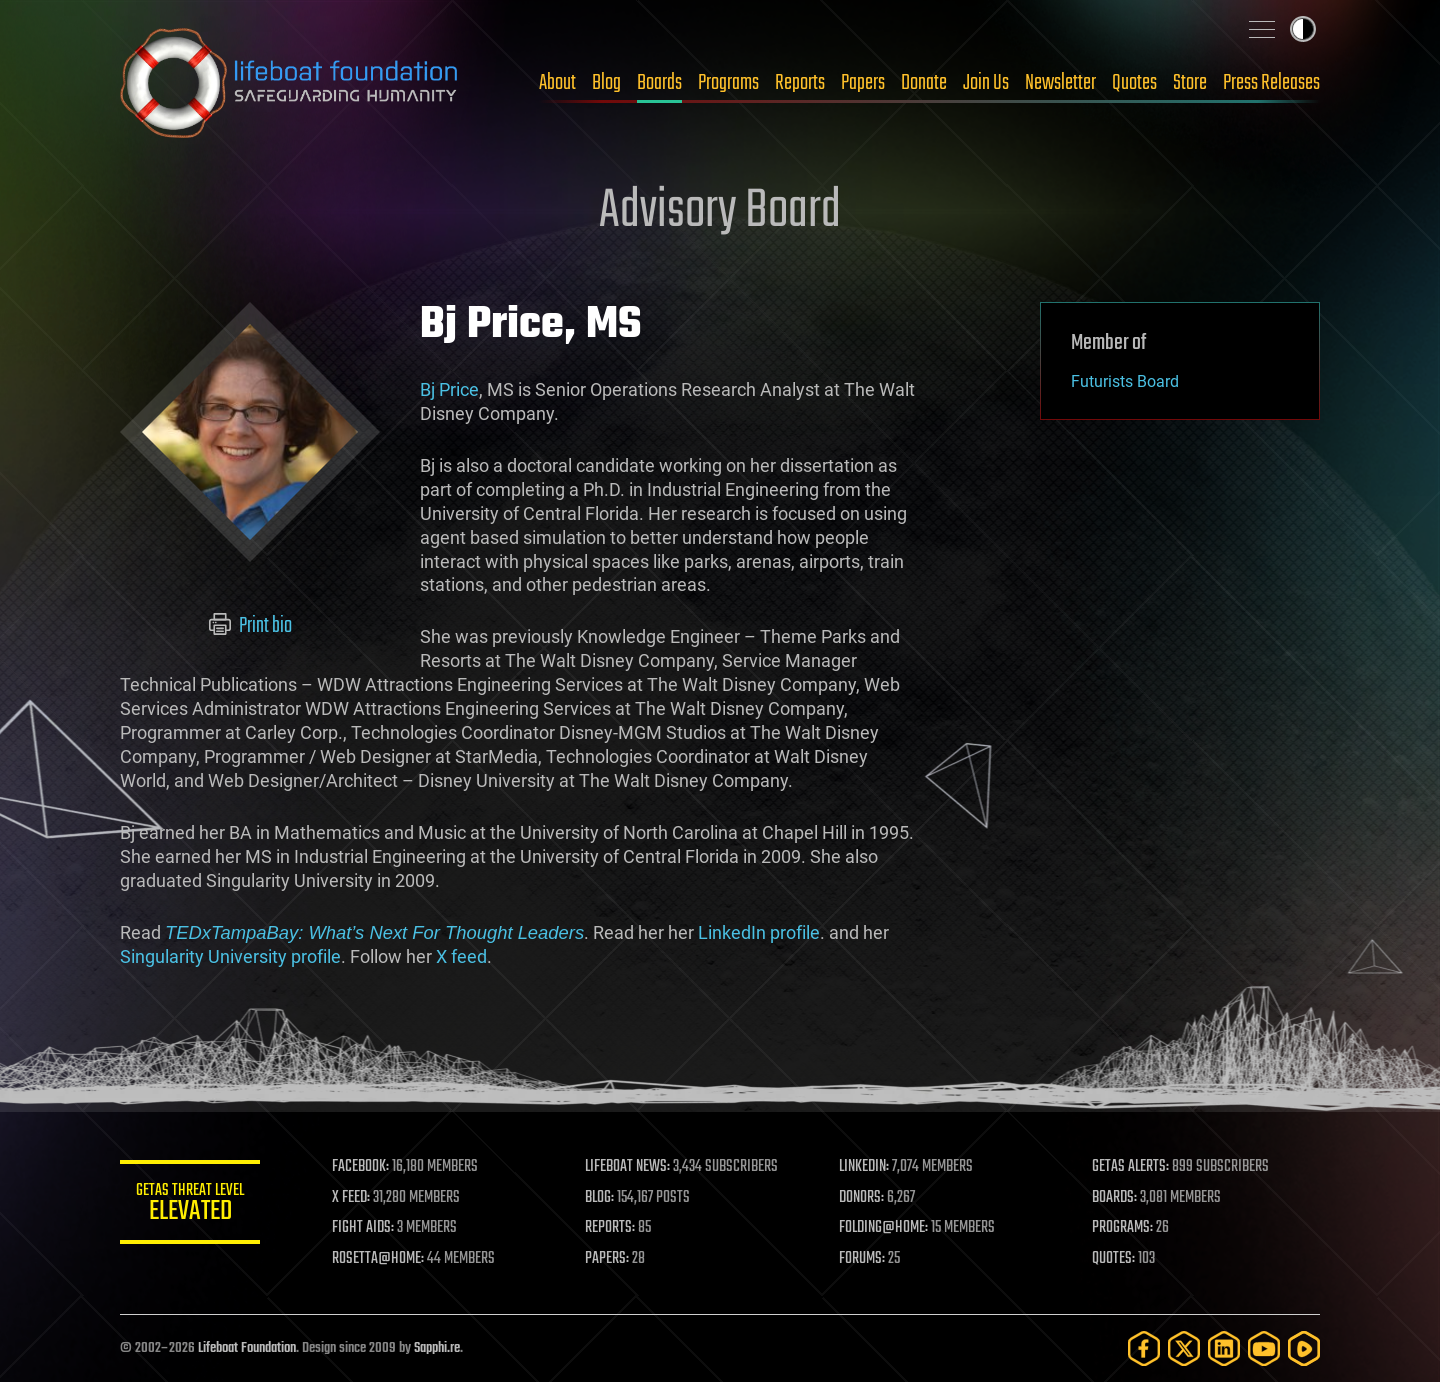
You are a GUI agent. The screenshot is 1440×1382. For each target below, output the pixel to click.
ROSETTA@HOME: (378, 1259)
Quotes (1134, 83)
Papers (863, 83)
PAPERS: (607, 1259)
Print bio (250, 626)
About (557, 83)
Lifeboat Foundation (247, 1348)
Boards (659, 83)
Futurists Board (1125, 381)
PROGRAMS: (1122, 1228)
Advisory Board (720, 212)
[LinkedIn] (1224, 1348)
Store (1190, 83)
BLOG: (599, 1198)
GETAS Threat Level (190, 1205)
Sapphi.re (437, 1348)
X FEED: (351, 1198)
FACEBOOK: (360, 1167)
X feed (461, 956)
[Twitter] (1184, 1348)
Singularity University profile (230, 956)
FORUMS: (862, 1259)
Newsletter (1060, 83)
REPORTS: (610, 1228)
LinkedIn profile (759, 932)
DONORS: (861, 1198)
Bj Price (449, 389)
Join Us (986, 83)
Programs (728, 83)
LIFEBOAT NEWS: (627, 1167)
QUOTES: (1113, 1259)
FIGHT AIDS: (363, 1228)
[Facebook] (1144, 1348)
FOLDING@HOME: (883, 1228)
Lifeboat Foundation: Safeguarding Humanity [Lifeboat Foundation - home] (290, 83)
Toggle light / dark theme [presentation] (1303, 29)
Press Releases (1271, 83)
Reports (800, 83)
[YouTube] (1264, 1348)
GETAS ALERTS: (1130, 1167)
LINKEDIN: (864, 1167)
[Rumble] (1304, 1348)
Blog (606, 83)
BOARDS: (1114, 1198)
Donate (924, 83)
